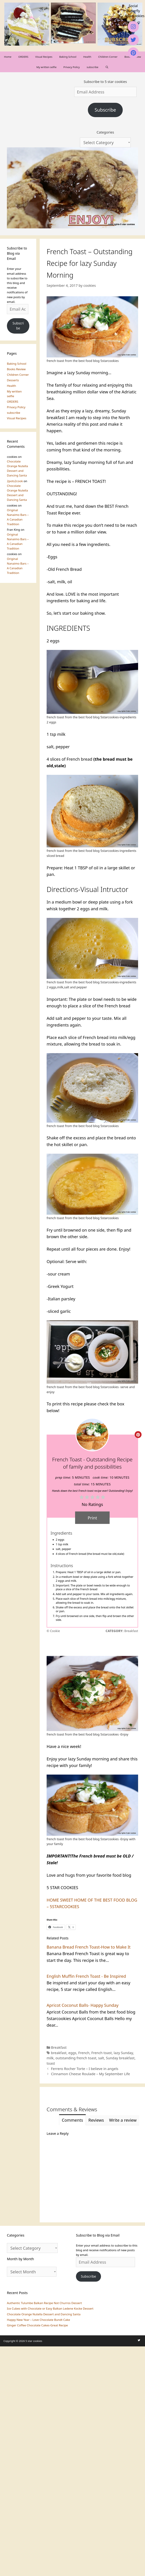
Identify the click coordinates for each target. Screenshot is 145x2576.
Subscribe (105, 110)
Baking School (67, 56)
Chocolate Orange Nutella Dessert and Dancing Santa (43, 2314)
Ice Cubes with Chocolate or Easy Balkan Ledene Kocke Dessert (50, 2308)
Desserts (13, 380)
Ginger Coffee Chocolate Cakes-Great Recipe (37, 2325)
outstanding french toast (75, 2057)
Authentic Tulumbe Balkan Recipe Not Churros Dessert (44, 2303)
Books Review (16, 369)
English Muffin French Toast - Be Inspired (86, 1976)
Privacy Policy (71, 67)
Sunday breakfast (120, 2057)
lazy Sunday (123, 2052)
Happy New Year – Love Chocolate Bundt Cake (38, 2320)
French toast (101, 2052)
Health (87, 56)
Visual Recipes (43, 56)
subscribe (92, 67)
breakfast (58, 2052)
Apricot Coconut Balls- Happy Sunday (82, 2005)
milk (50, 2057)
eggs (72, 2052)
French (83, 2052)
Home (7, 56)
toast (51, 2063)
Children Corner (108, 56)
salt (101, 2057)
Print (92, 1518)
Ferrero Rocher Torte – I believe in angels (84, 2068)
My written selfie (46, 67)
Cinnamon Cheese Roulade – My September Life (90, 2073)
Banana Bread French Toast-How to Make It (88, 1947)
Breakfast (59, 2047)
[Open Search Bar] (107, 67)
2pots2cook (15, 481)
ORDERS (23, 56)
